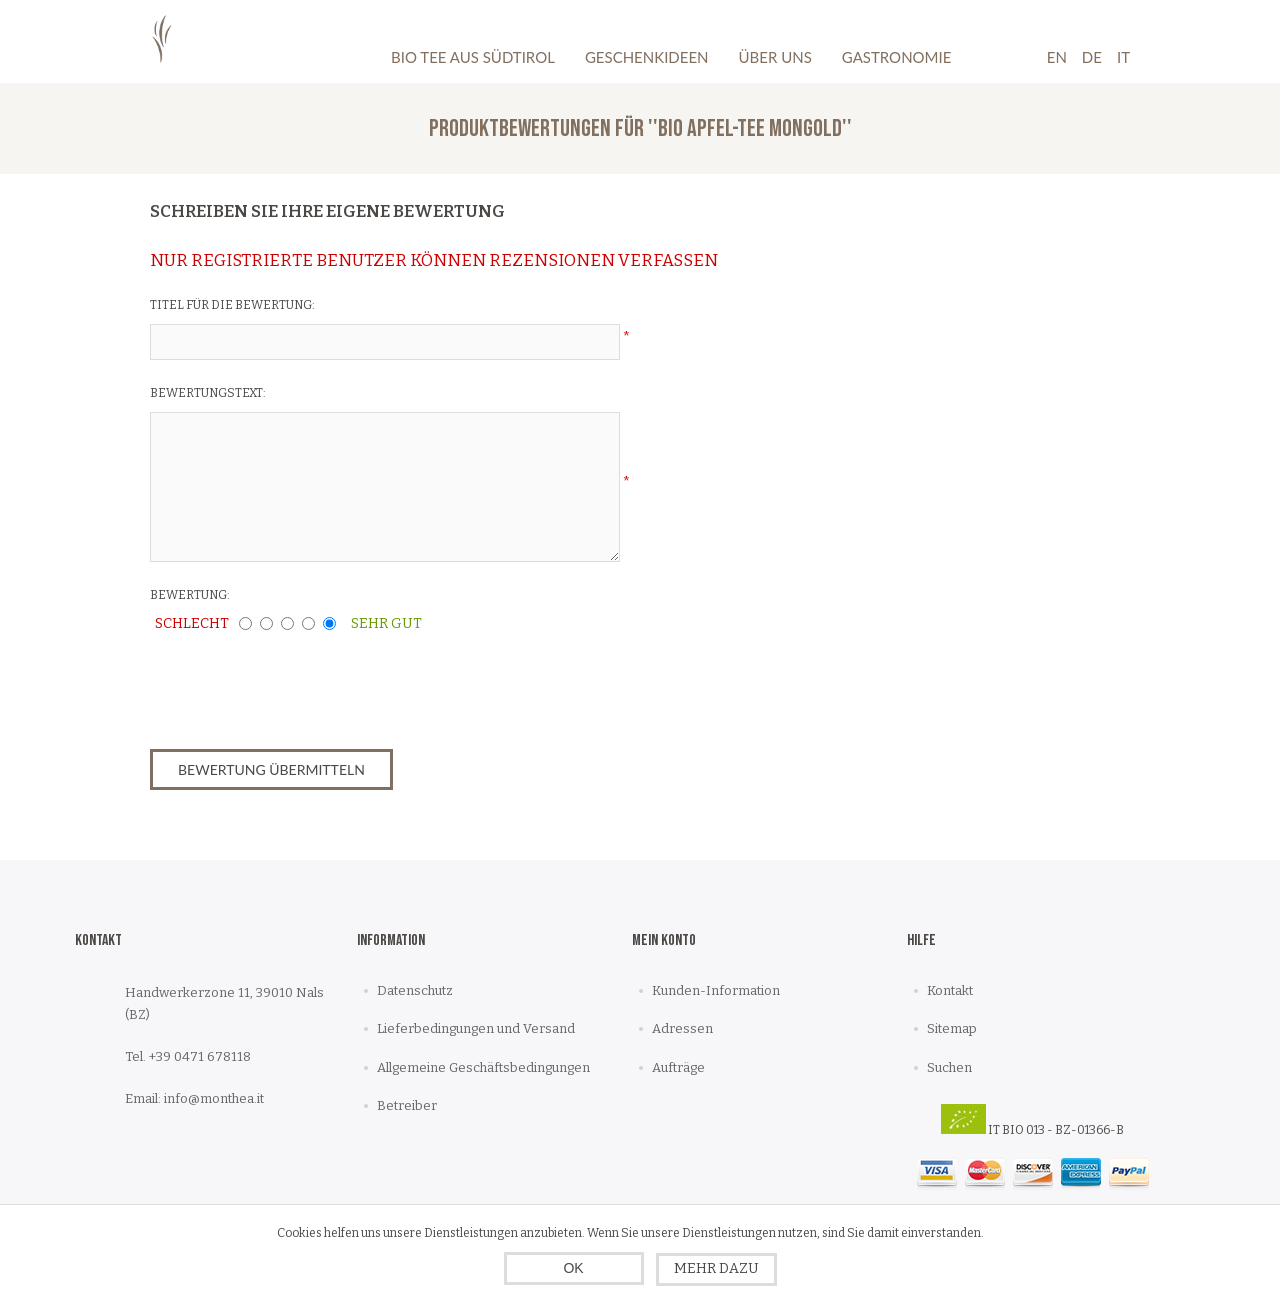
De (1092, 57)
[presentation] (640, 685)
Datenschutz (415, 990)
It (1123, 57)
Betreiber (407, 1105)
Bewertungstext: (208, 393)
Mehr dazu (716, 1268)
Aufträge (678, 1067)
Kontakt (950, 990)
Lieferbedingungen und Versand (476, 1028)
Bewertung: (190, 595)
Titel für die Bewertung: (232, 305)
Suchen (949, 1067)
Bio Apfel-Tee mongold (750, 128)
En (1057, 57)
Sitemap (952, 1028)
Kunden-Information (716, 990)
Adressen (682, 1028)
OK (573, 1268)
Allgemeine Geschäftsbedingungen (483, 1067)
